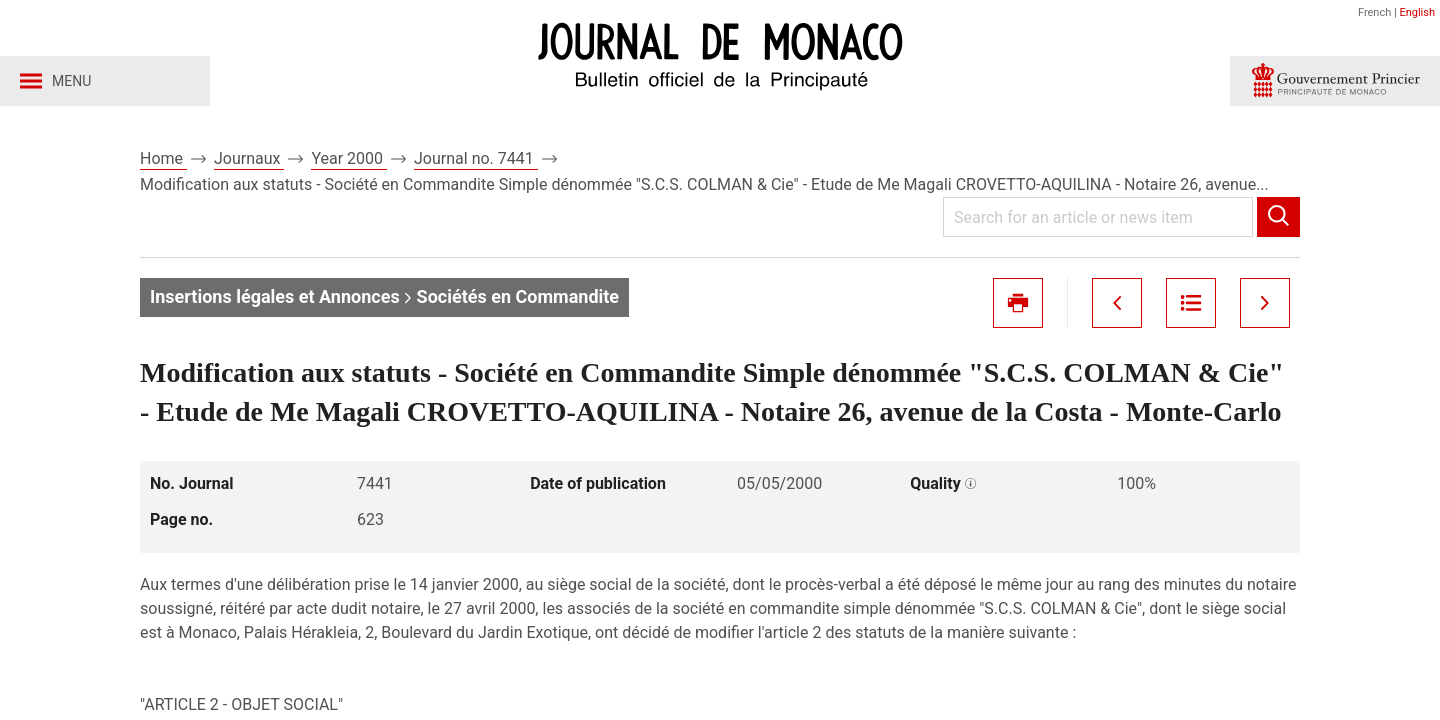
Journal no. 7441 (476, 158)
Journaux (249, 158)
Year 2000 (349, 158)
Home (163, 158)
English (1417, 12)
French (1374, 12)
